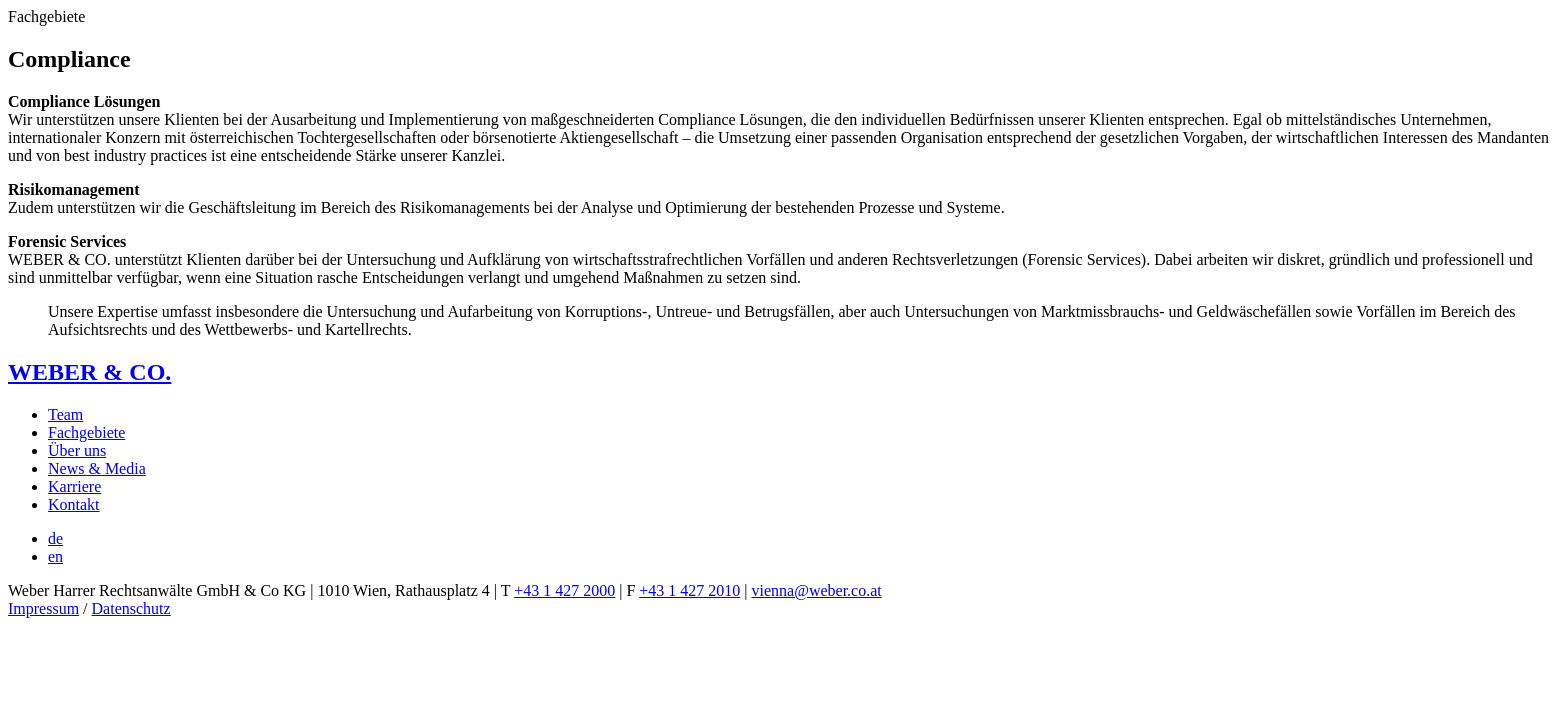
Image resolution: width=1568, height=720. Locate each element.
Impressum (43, 608)
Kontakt (74, 504)
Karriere (74, 486)
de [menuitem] (55, 538)
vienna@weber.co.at (817, 590)
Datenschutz (131, 608)
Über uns (77, 450)
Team (65, 414)
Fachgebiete (86, 432)
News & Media (97, 468)
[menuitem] (55, 538)
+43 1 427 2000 (564, 590)
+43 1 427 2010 (689, 590)
